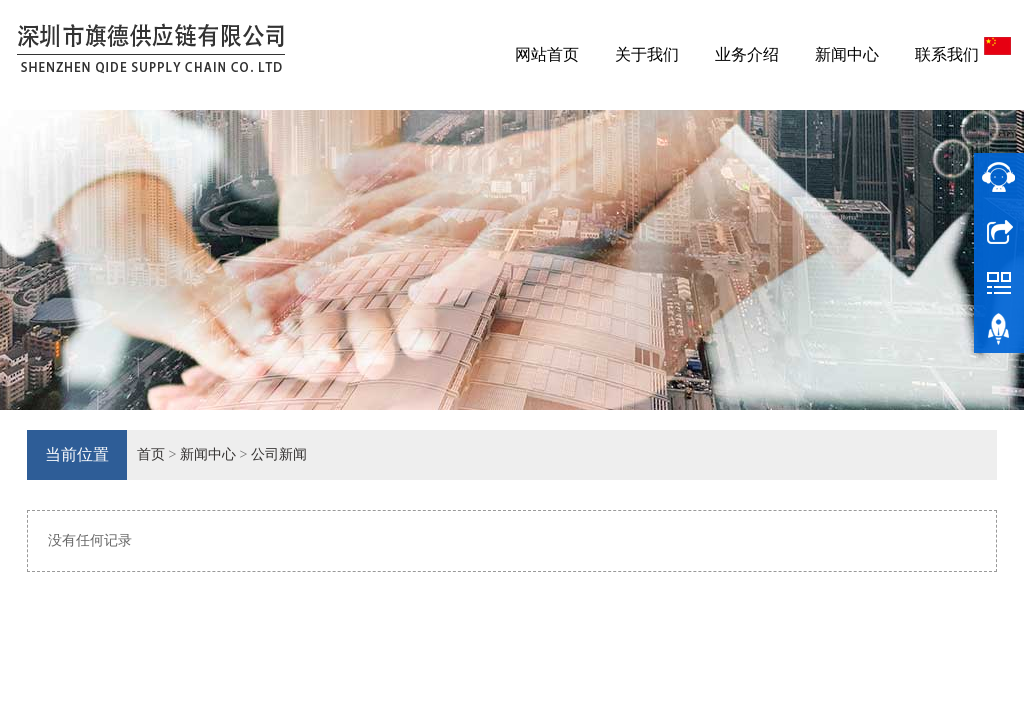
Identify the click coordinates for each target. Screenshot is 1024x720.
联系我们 (947, 54)
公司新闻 (279, 454)
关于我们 (647, 54)
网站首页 (547, 54)
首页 (151, 454)
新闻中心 (847, 54)
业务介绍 (747, 54)
